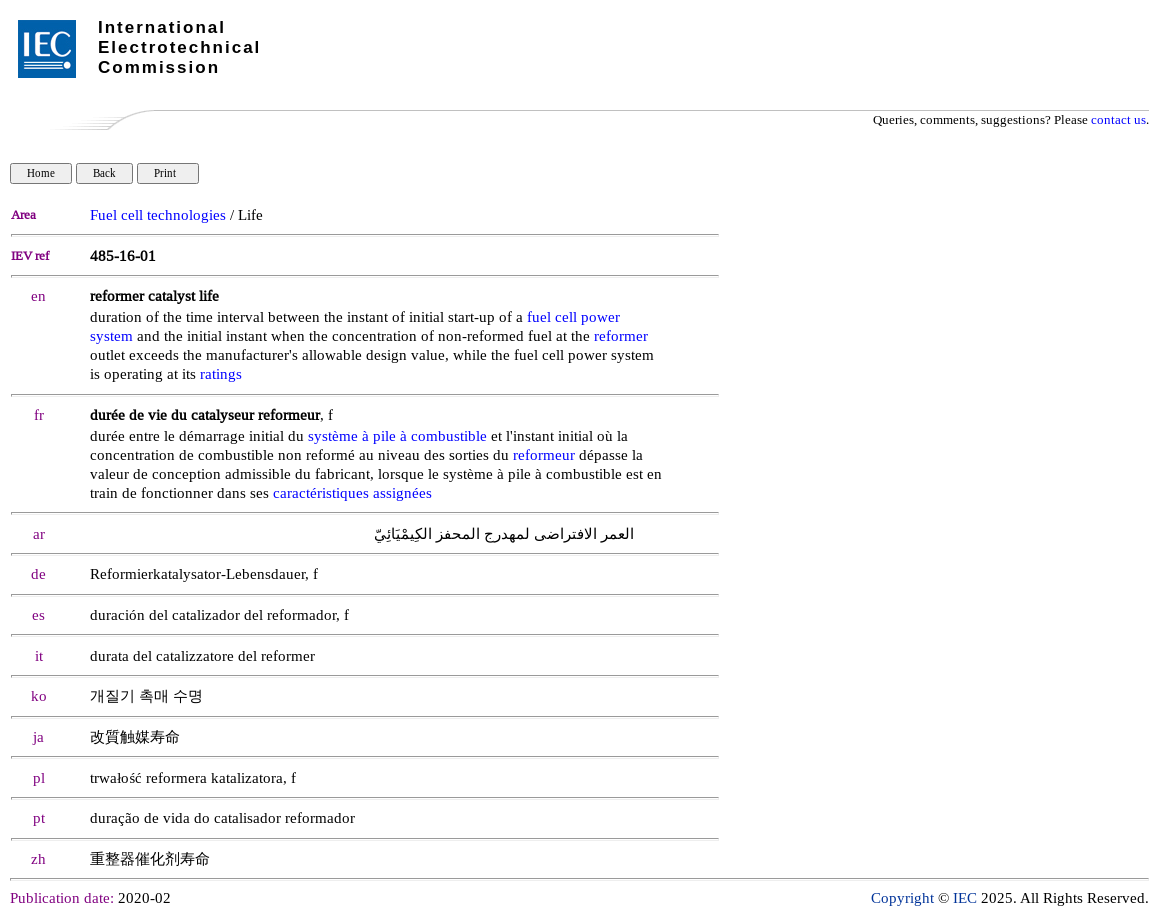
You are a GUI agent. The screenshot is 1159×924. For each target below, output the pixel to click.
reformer (621, 336)
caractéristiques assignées (352, 493)
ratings (221, 374)
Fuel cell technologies (158, 215)
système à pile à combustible (397, 436)
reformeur (544, 455)
